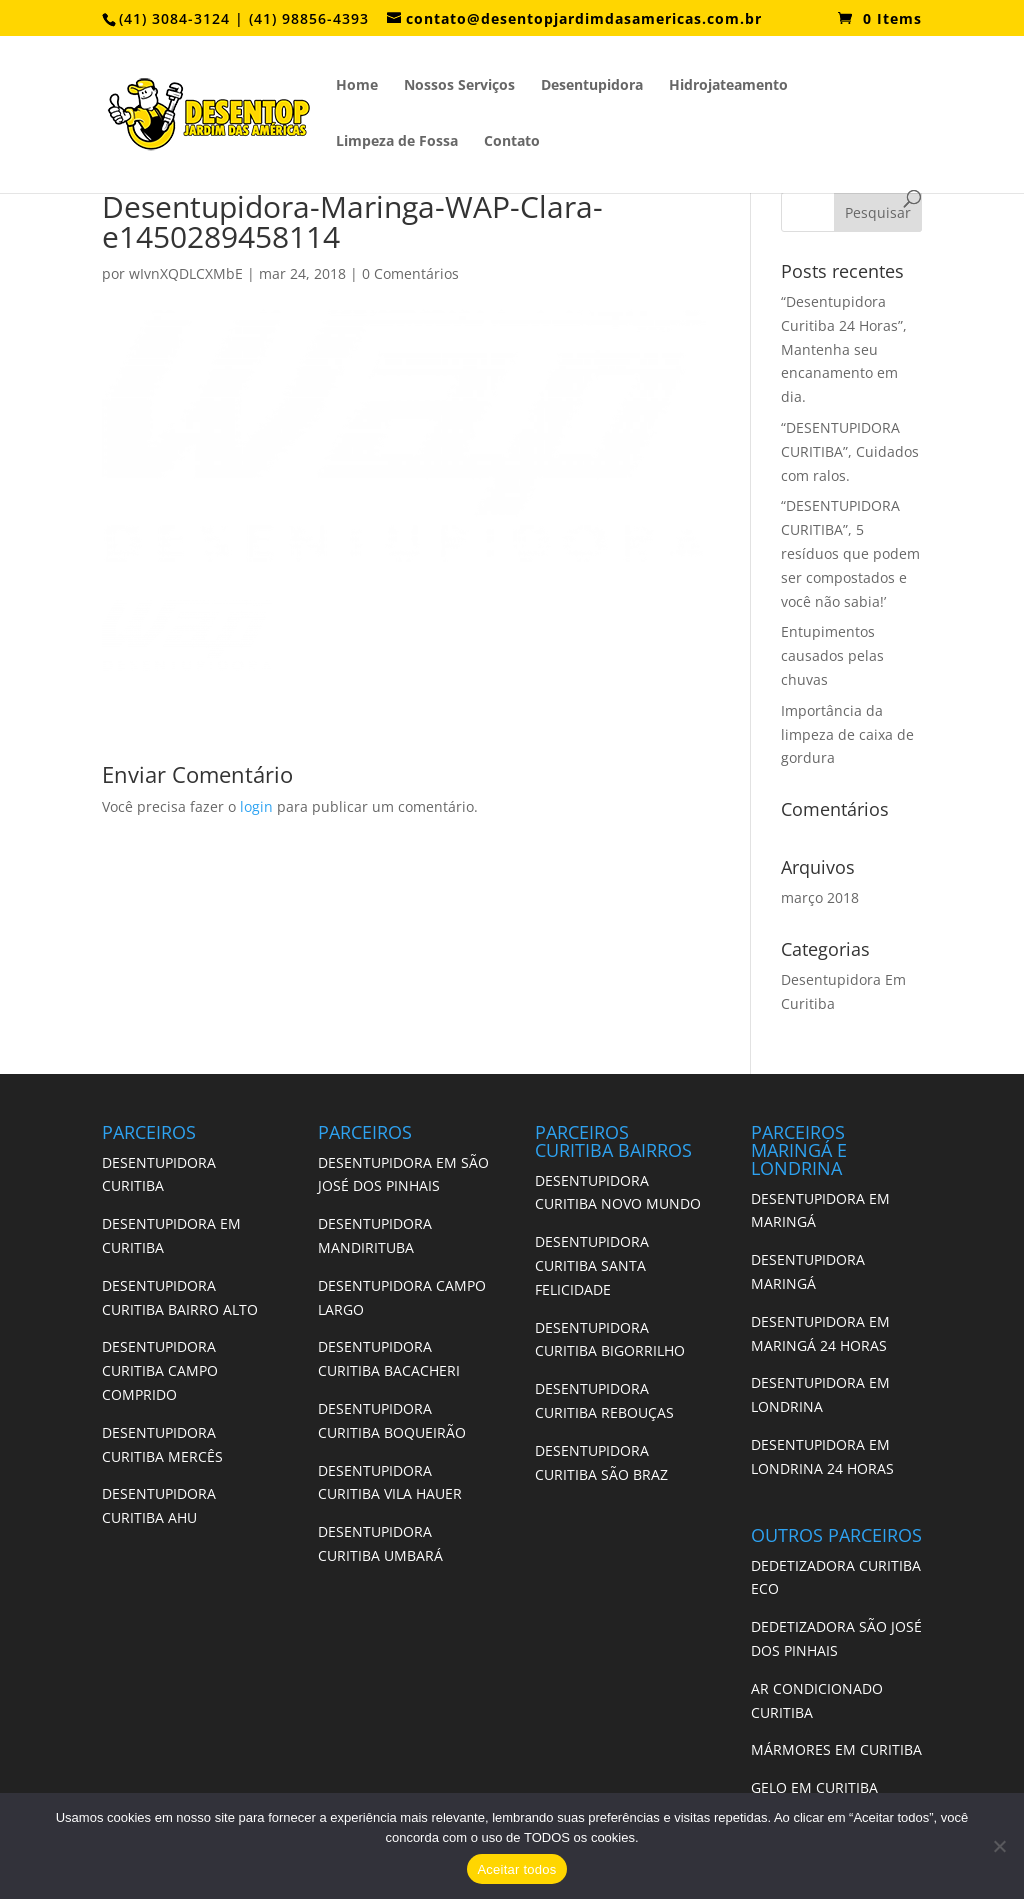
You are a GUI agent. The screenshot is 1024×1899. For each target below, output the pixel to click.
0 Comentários (410, 273)
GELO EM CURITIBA (814, 1787)
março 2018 (820, 897)
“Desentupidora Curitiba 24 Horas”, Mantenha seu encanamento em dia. (844, 349)
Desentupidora (592, 86)
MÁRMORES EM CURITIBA (836, 1749)
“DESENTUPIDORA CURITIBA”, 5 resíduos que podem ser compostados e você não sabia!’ (850, 553)
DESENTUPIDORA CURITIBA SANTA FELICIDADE (592, 1265)
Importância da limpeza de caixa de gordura (847, 734)
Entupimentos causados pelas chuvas (832, 655)
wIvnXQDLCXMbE (186, 273)
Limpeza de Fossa (397, 142)
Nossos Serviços (459, 86)
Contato (512, 142)
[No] (999, 1846)
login (256, 806)
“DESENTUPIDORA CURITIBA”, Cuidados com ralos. (850, 451)
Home (357, 86)
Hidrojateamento (728, 86)
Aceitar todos (516, 1869)
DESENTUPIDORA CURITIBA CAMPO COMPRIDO (160, 1370)
